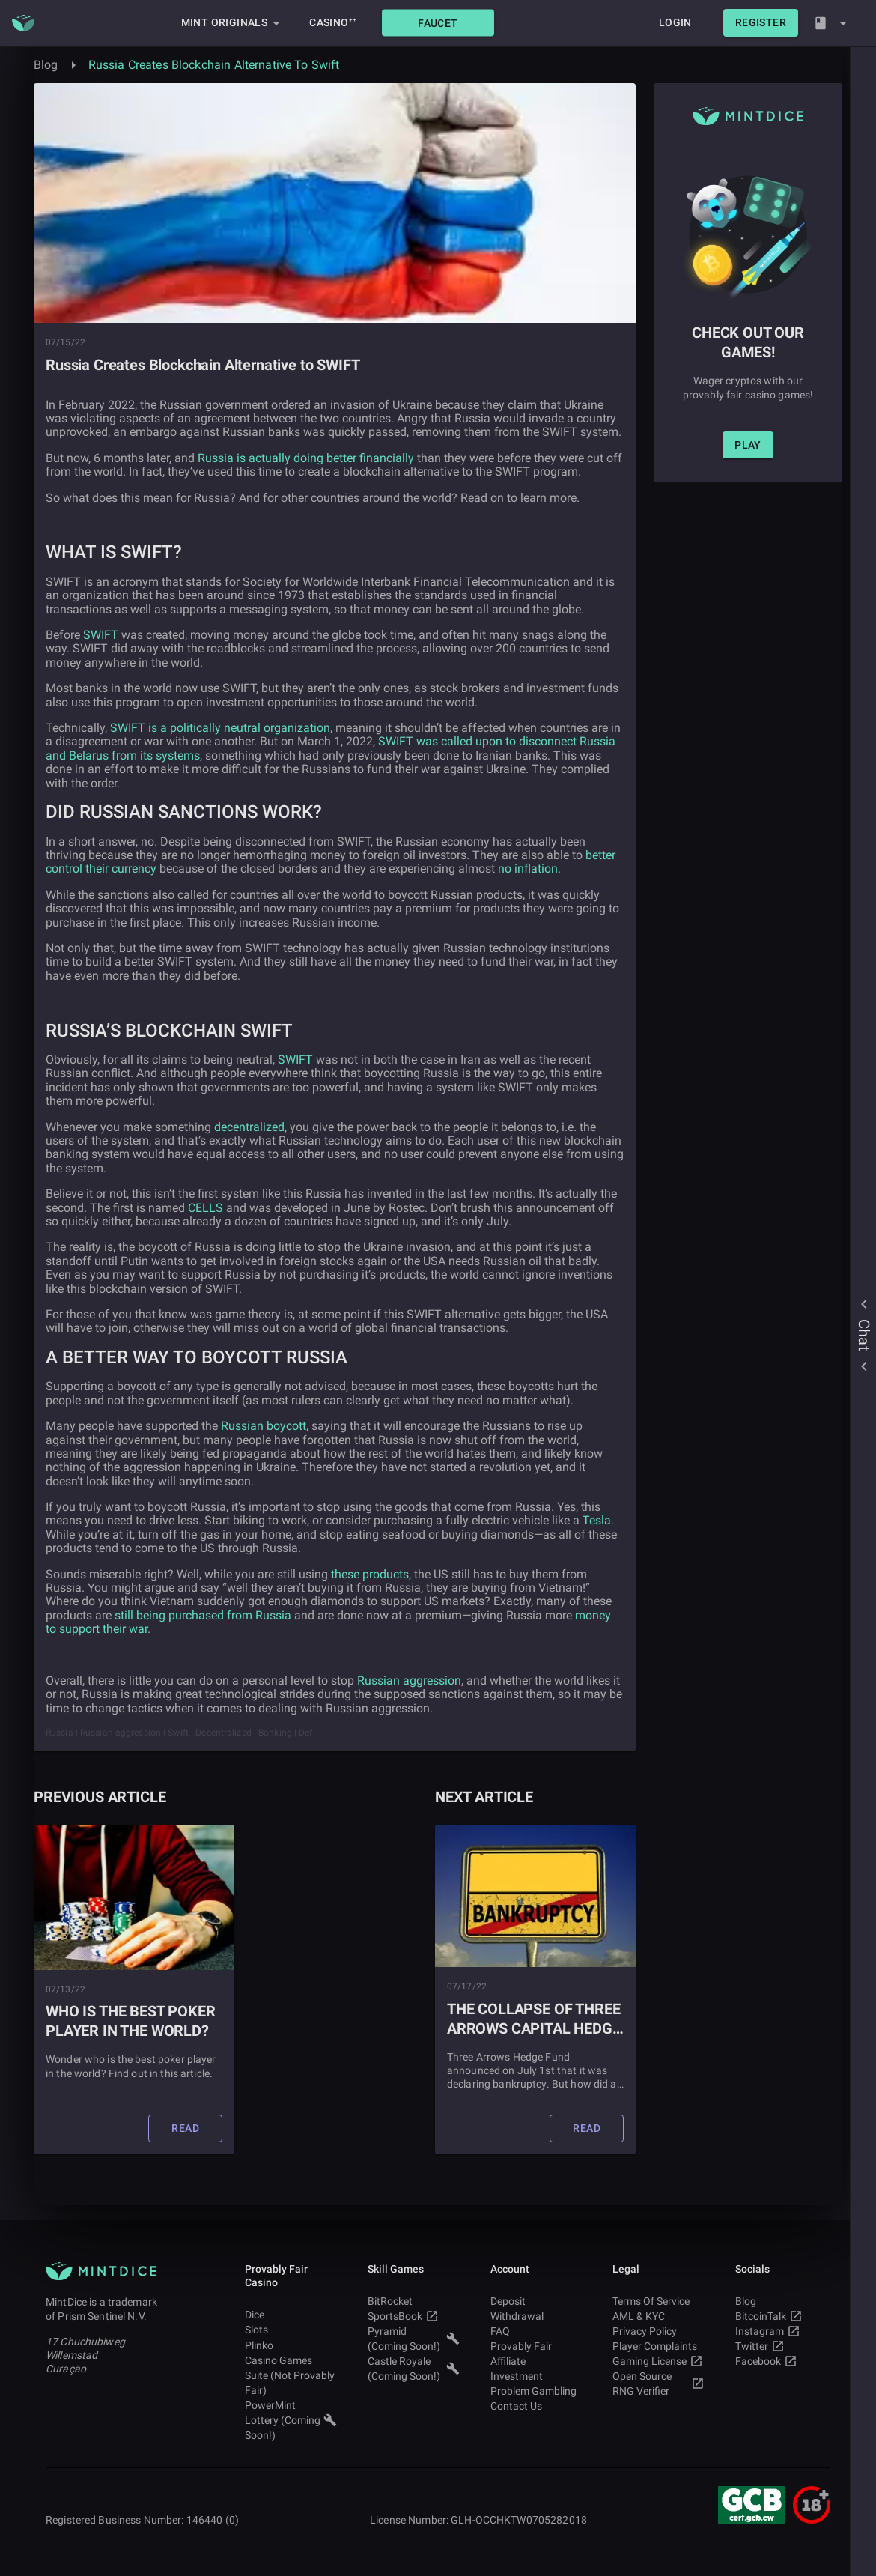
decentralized (249, 1127)
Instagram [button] (781, 2331)
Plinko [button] (291, 2345)
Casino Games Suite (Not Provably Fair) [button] (291, 2375)
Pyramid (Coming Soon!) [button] (414, 2339)
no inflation (528, 868)
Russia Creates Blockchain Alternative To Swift (214, 65)
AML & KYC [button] (658, 2316)
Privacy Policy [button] (658, 2331)
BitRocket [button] (414, 2301)
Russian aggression (409, 1680)
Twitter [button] (781, 2346)
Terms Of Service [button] (658, 2301)
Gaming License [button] (658, 2361)
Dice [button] (291, 2314)
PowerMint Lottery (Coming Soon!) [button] (291, 2420)
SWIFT (100, 635)
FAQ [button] (536, 2331)
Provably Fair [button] (536, 2346)
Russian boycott (263, 1426)
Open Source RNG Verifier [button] (658, 2383)
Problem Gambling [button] (536, 2390)
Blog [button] (781, 2301)
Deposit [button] (536, 2301)
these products (370, 1574)
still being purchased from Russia (203, 1615)
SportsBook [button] (414, 2316)
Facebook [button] (781, 2361)
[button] (438, 23)
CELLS (205, 1208)
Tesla (597, 1520)
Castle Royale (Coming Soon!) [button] (414, 2368)
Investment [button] (536, 2376)
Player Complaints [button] (658, 2346)
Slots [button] (291, 2329)
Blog (46, 65)
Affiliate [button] (536, 2361)
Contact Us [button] (536, 2405)
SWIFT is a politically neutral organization (220, 728)
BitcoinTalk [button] (781, 2316)
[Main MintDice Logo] (23, 23)
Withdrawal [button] (536, 2316)
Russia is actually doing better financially (306, 458)
